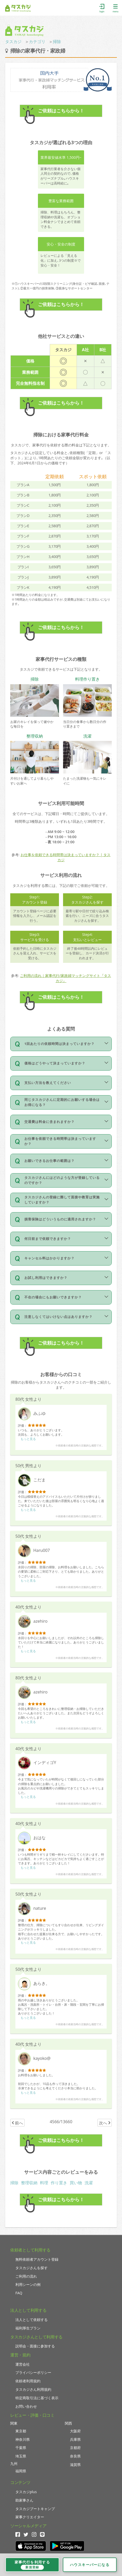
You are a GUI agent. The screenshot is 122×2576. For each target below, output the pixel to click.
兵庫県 (75, 2439)
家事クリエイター (29, 2516)
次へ (104, 2123)
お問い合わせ (26, 2406)
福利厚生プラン (27, 2328)
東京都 (20, 2430)
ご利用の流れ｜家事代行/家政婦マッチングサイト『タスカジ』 (65, 978)
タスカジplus (26, 2491)
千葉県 (20, 2447)
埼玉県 (20, 2456)
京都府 (75, 2447)
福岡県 (20, 2471)
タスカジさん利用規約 (33, 2389)
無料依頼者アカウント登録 (36, 2259)
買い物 (76, 2183)
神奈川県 (22, 2439)
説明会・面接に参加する (35, 2346)
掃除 (57, 41)
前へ (17, 2123)
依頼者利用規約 (27, 2380)
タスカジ (13, 41)
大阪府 (75, 2430)
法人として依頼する (31, 2319)
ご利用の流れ (26, 2276)
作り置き (59, 2183)
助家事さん (24, 2500)
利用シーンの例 (27, 2284)
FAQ (18, 2292)
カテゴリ (37, 41)
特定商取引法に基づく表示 (36, 2397)
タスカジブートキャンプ (35, 2508)
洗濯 (89, 2183)
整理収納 (29, 2183)
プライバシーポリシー (33, 2372)
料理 (44, 2183)
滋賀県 (75, 2464)
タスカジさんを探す (31, 2267)
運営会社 (22, 2364)
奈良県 (75, 2456)
